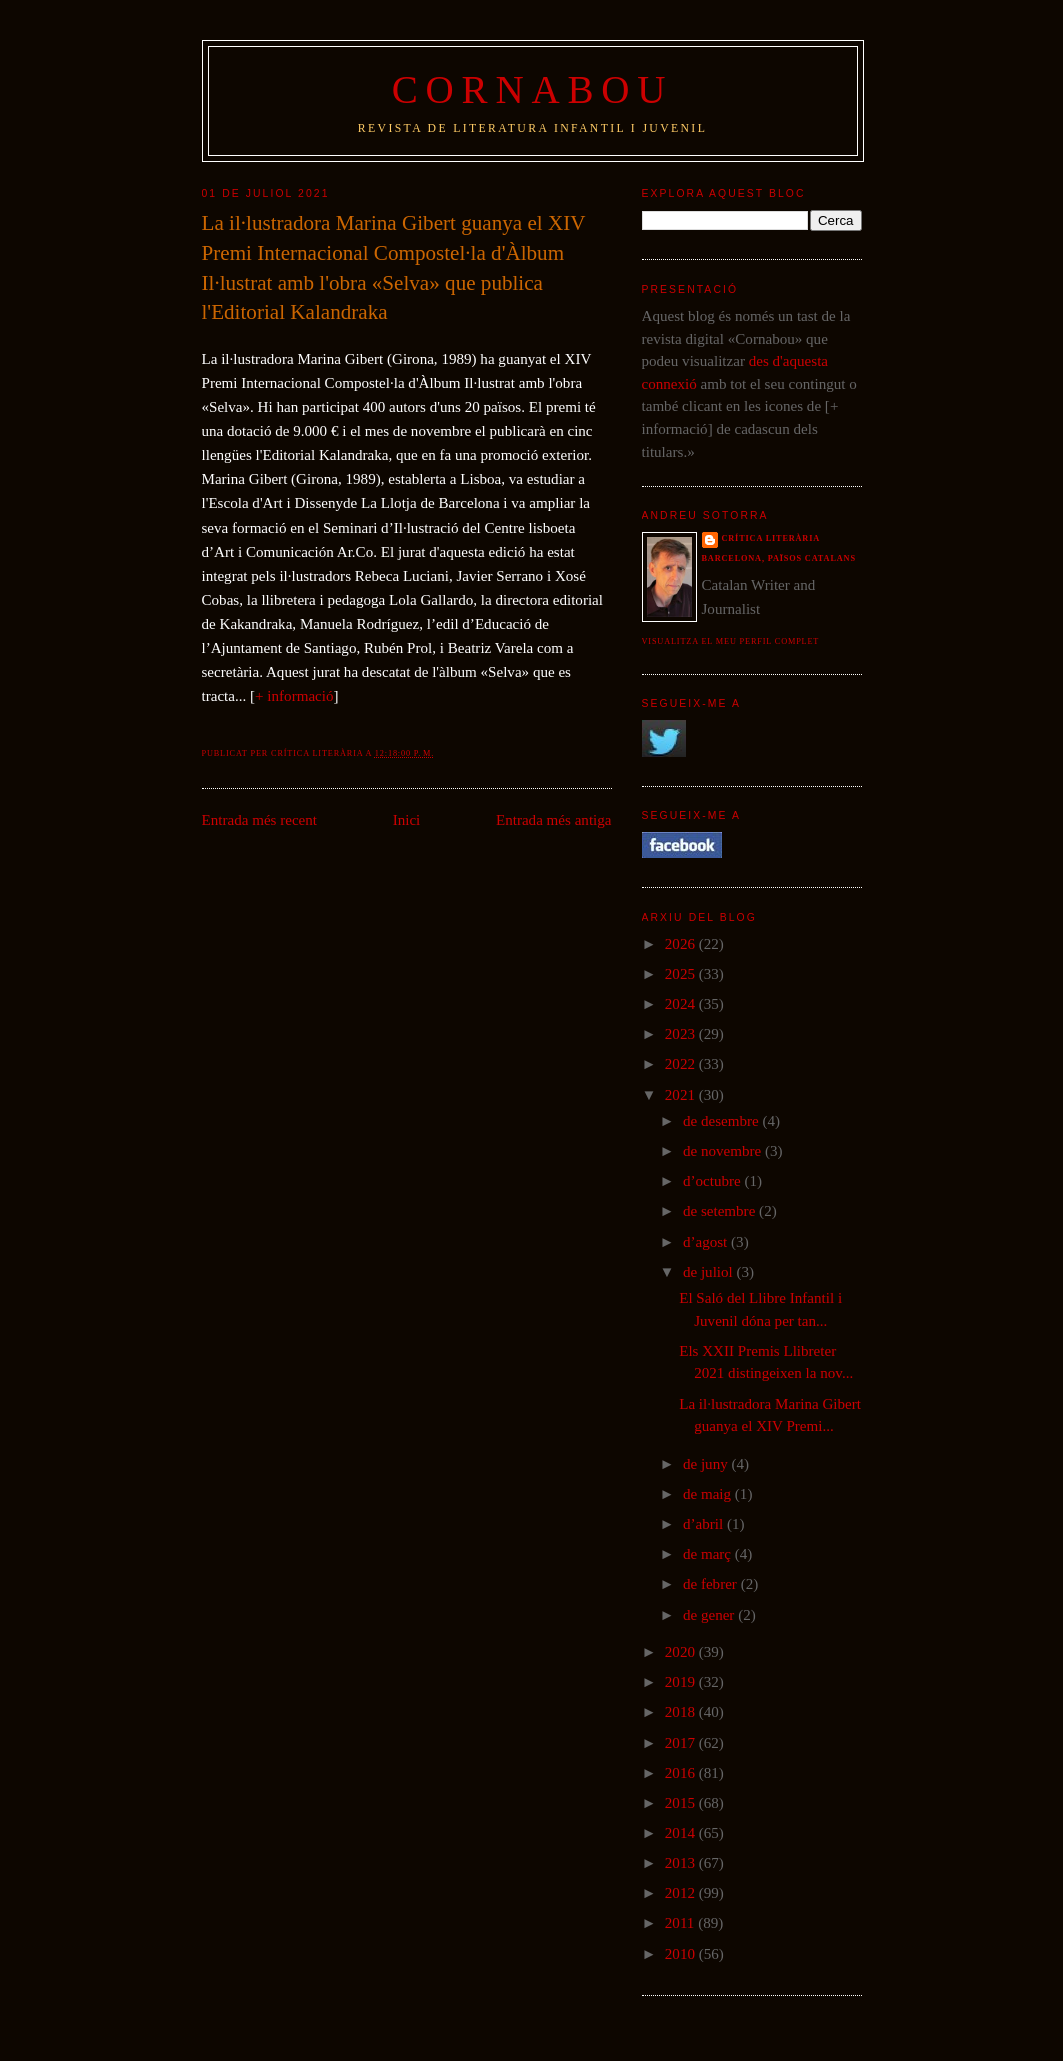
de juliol (710, 1272)
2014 (682, 1833)
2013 (682, 1863)
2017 (682, 1743)
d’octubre (714, 1181)
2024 (682, 1004)
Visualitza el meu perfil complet (731, 641)
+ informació (294, 696)
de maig (709, 1494)
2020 (682, 1652)
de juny (707, 1464)
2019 (682, 1682)
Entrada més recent (260, 820)
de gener (710, 1615)
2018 (682, 1712)
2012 (682, 1893)
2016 (682, 1773)
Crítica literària (771, 538)
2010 (682, 1954)
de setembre (721, 1211)
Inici (407, 820)
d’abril (705, 1524)
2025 (682, 974)
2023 (682, 1034)
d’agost (707, 1242)
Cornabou (533, 89)
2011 (681, 1923)
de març (709, 1554)
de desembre (723, 1121)
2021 (682, 1095)
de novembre (724, 1151)
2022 (682, 1064)
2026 (682, 944)
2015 (682, 1803)
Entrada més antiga (554, 820)
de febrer (712, 1584)
